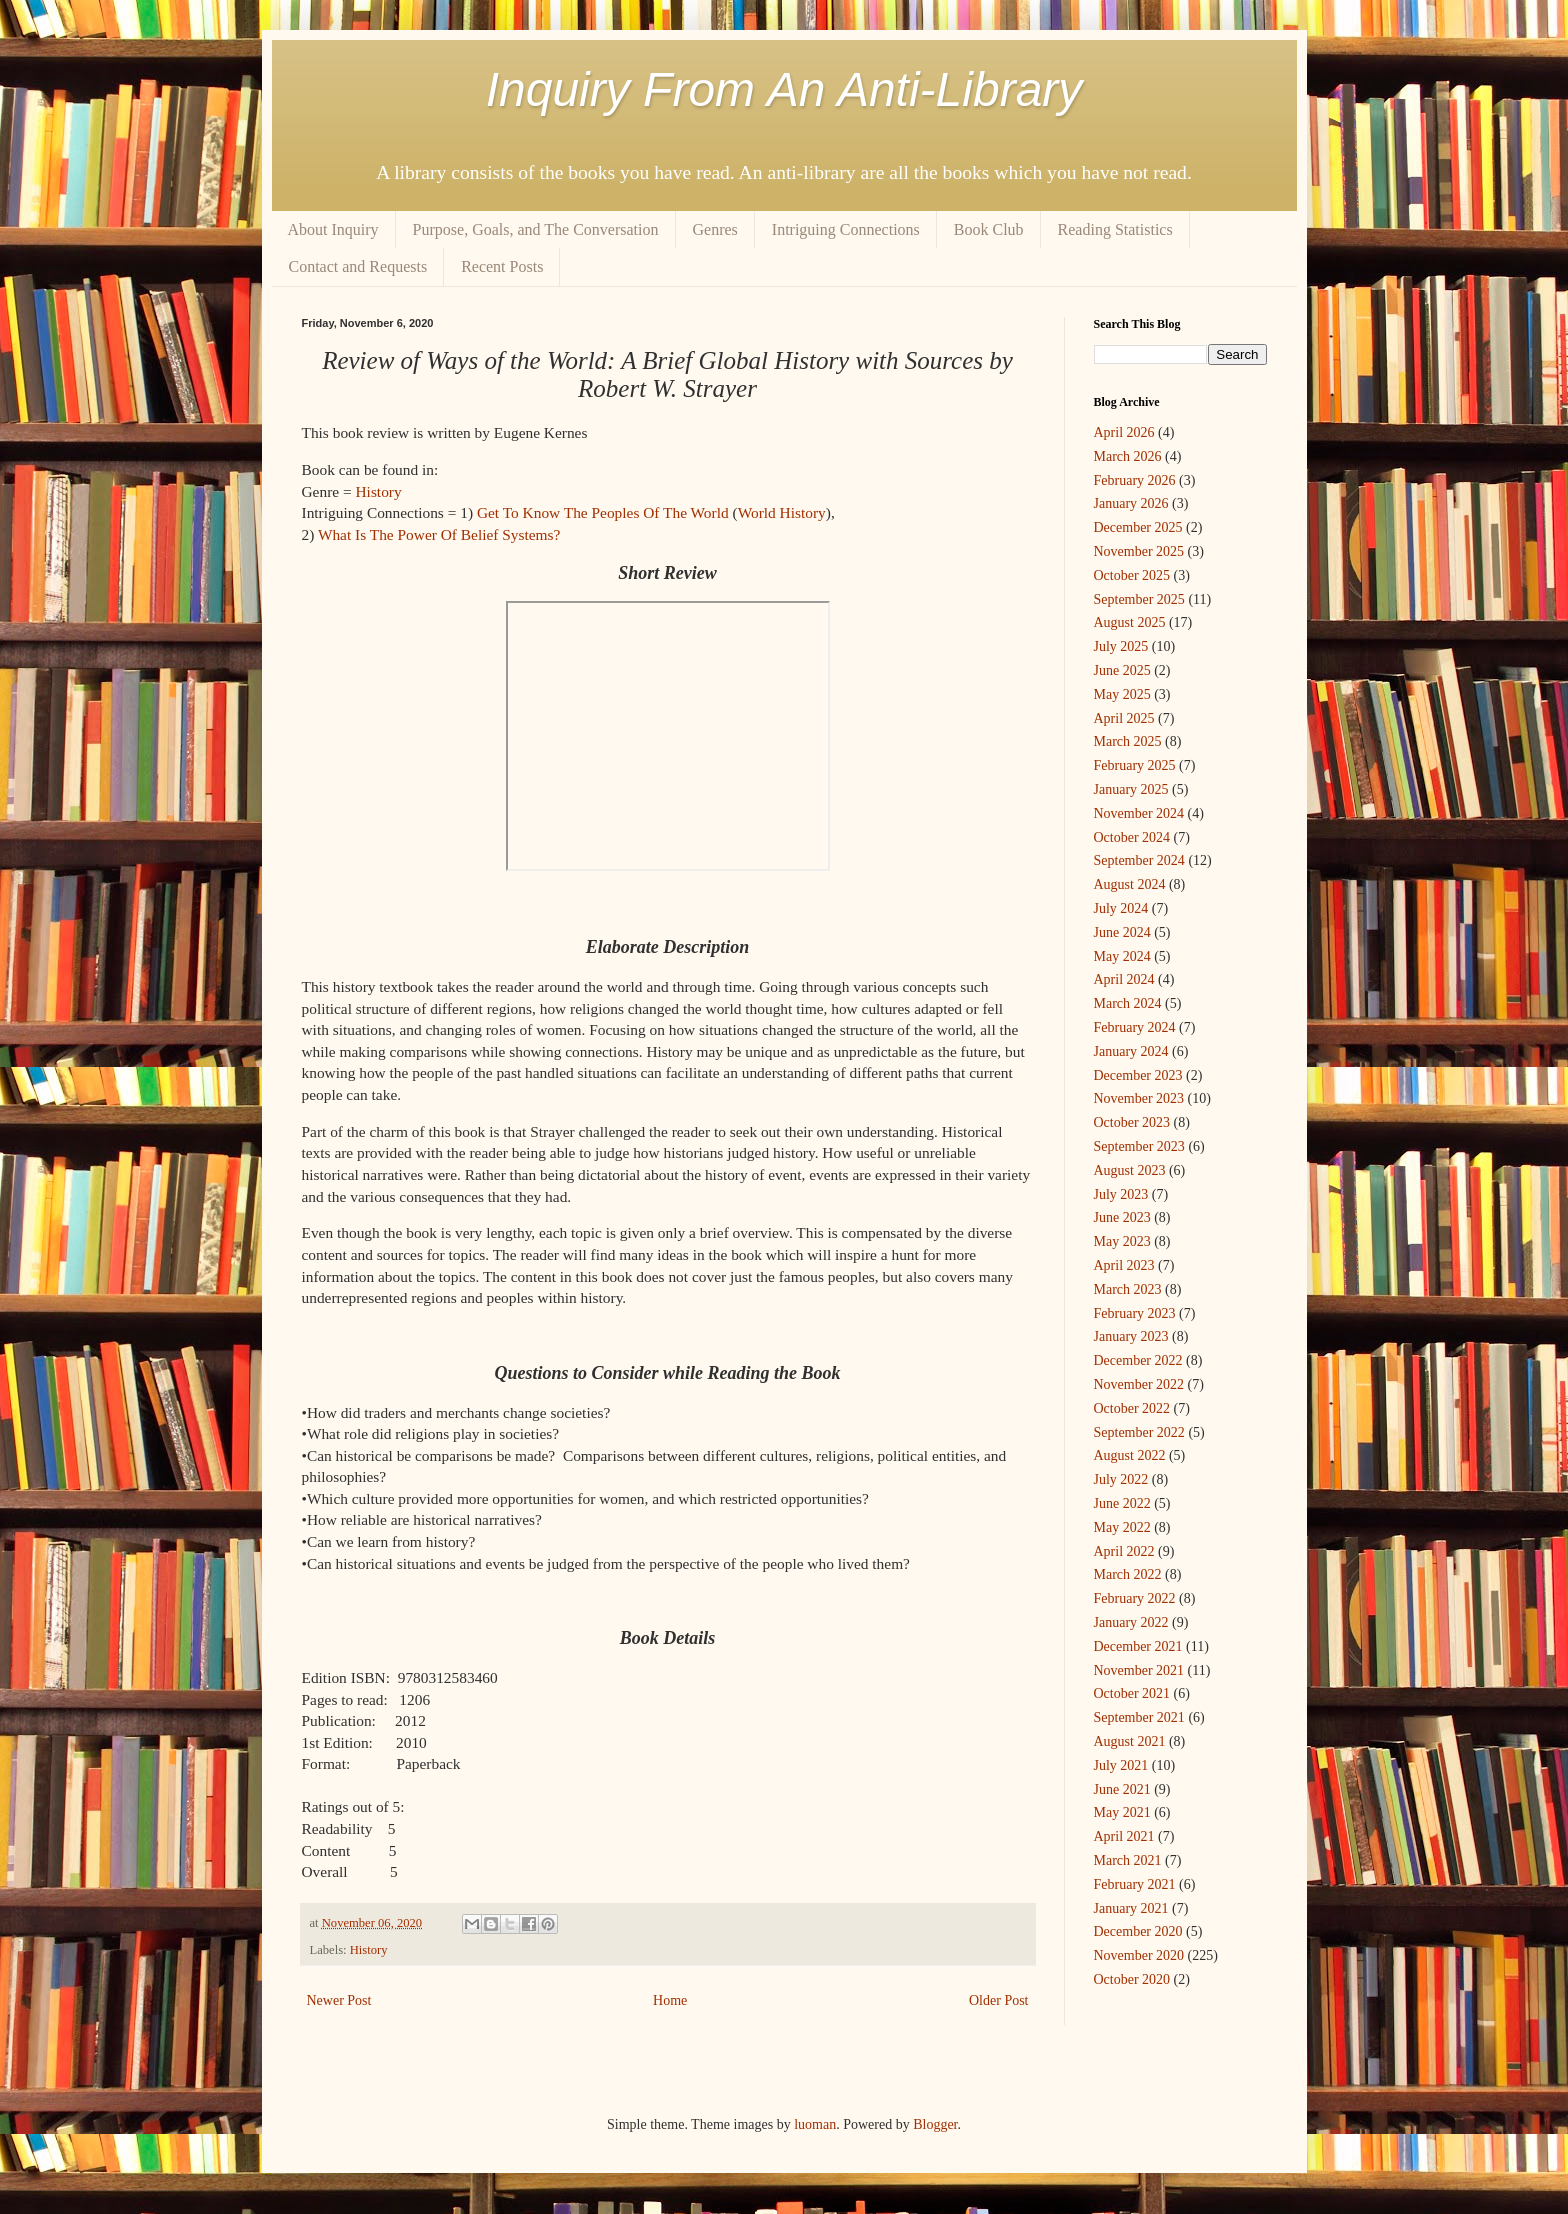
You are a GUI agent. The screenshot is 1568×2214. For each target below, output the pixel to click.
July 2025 (1121, 646)
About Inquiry (333, 229)
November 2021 (1139, 1670)
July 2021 (1121, 1765)
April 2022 (1124, 1551)
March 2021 (1128, 1860)
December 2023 (1138, 1075)
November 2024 (1139, 813)
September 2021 (1139, 1717)
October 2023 (1132, 1122)
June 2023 (1122, 1217)
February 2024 (1135, 1027)
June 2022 (1122, 1503)
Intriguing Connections (846, 229)
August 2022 (1130, 1455)
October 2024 (1132, 837)
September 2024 (1139, 860)
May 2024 (1122, 956)
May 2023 (1122, 1241)
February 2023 (1135, 1313)
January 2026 (1131, 503)
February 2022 (1135, 1598)
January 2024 (1131, 1051)
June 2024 (1122, 932)
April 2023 (1124, 1265)
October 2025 (1132, 575)
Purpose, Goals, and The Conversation (536, 229)
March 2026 (1128, 456)
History (378, 491)
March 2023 (1128, 1289)
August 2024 (1130, 884)
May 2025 (1122, 694)
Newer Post (339, 2000)
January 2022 (1131, 1622)
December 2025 (1138, 527)
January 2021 (1131, 1908)
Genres (715, 229)
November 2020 (1139, 1955)
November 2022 (1139, 1384)
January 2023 (1131, 1336)
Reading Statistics (1115, 229)
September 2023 (1139, 1146)
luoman (815, 2124)
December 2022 (1138, 1360)
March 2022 (1128, 1574)
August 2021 (1130, 1741)
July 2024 (1121, 908)
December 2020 (1138, 1931)
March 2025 (1128, 741)
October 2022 (1132, 1408)
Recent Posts (502, 266)
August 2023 (1130, 1170)
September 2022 (1139, 1432)
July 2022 (1121, 1479)
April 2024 (1124, 979)
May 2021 (1122, 1812)
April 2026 (1124, 432)
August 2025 (1130, 622)
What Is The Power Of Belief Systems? (439, 534)
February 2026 (1135, 480)
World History (782, 512)
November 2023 (1139, 1098)
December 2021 (1138, 1646)
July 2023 (1121, 1194)
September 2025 (1139, 599)
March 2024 (1128, 1003)
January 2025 (1131, 789)
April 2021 (1124, 1836)
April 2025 (1124, 718)
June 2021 (1122, 1789)
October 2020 (1132, 1979)
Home (670, 2000)
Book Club (989, 229)
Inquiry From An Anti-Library (784, 89)
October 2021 (1132, 1693)
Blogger (935, 2124)
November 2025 (1139, 551)
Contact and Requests (358, 266)
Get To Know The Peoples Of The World (603, 512)
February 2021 (1135, 1884)
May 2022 (1122, 1527)
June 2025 (1122, 670)
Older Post (999, 2000)
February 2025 (1135, 765)
